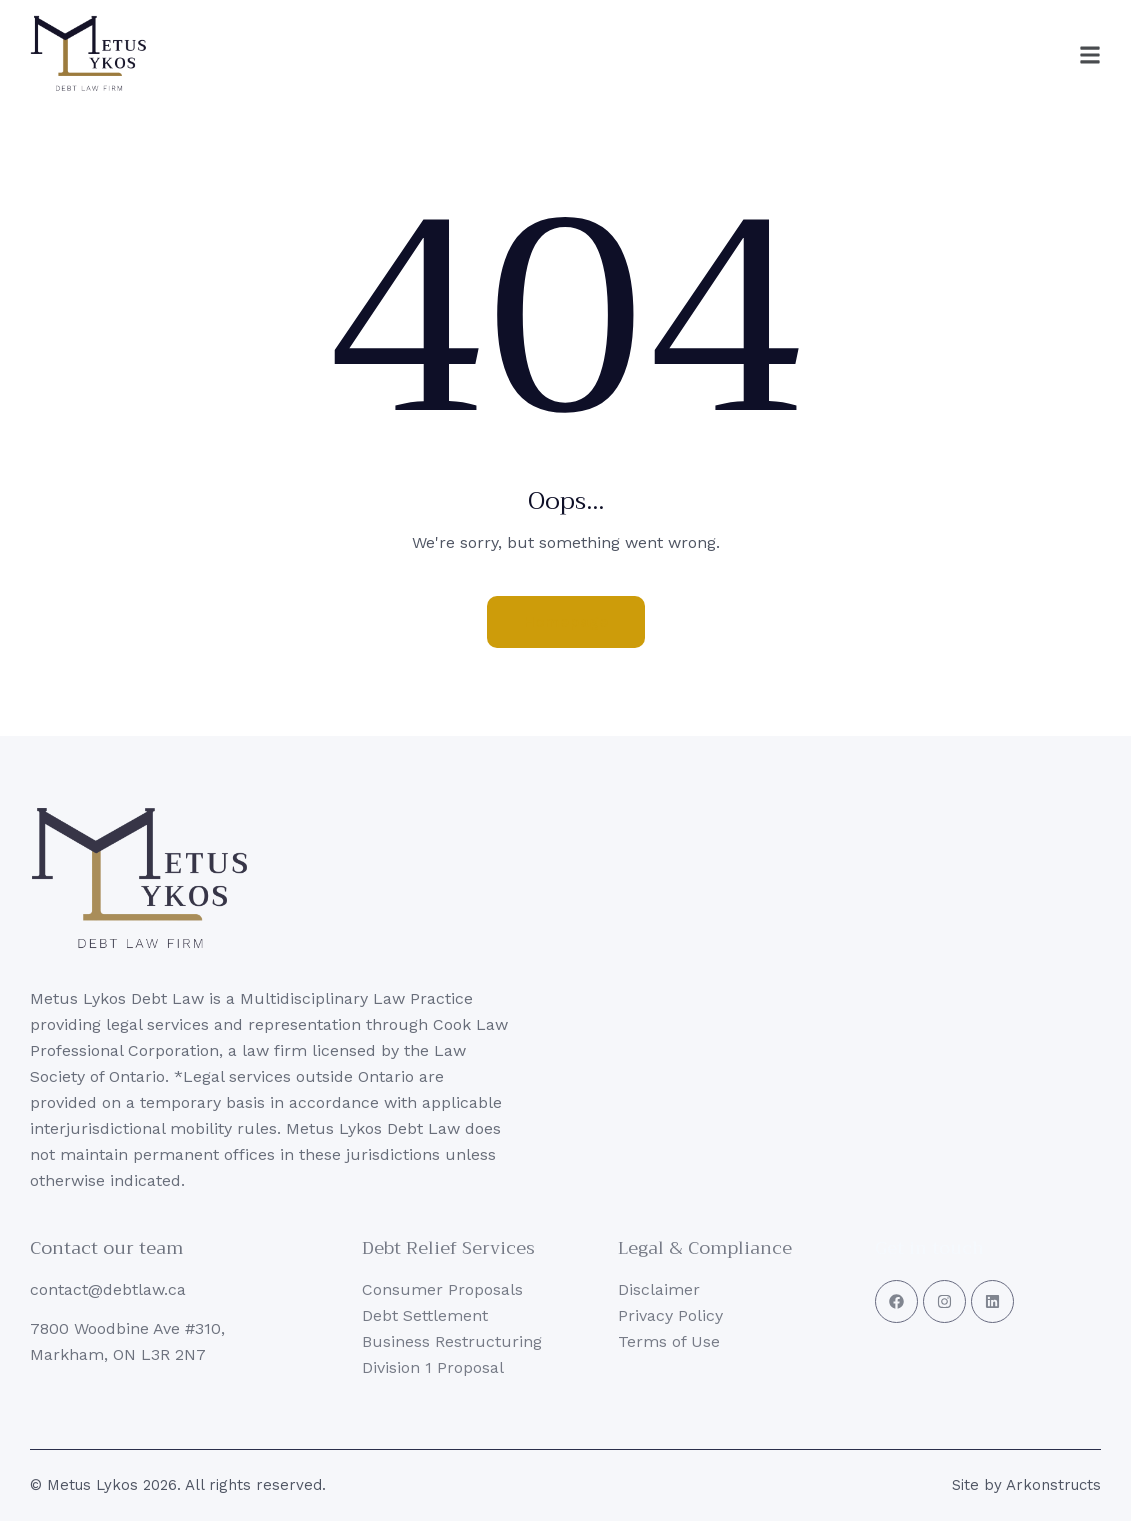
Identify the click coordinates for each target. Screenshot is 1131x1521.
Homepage (566, 621)
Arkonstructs (1053, 1485)
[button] (1046, 55)
